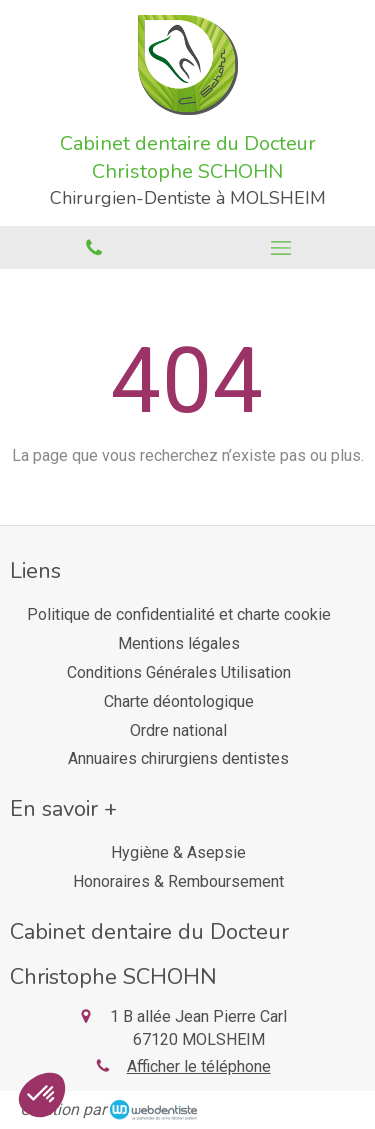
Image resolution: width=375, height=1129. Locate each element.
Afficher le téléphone (199, 1066)
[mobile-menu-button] (282, 248)
